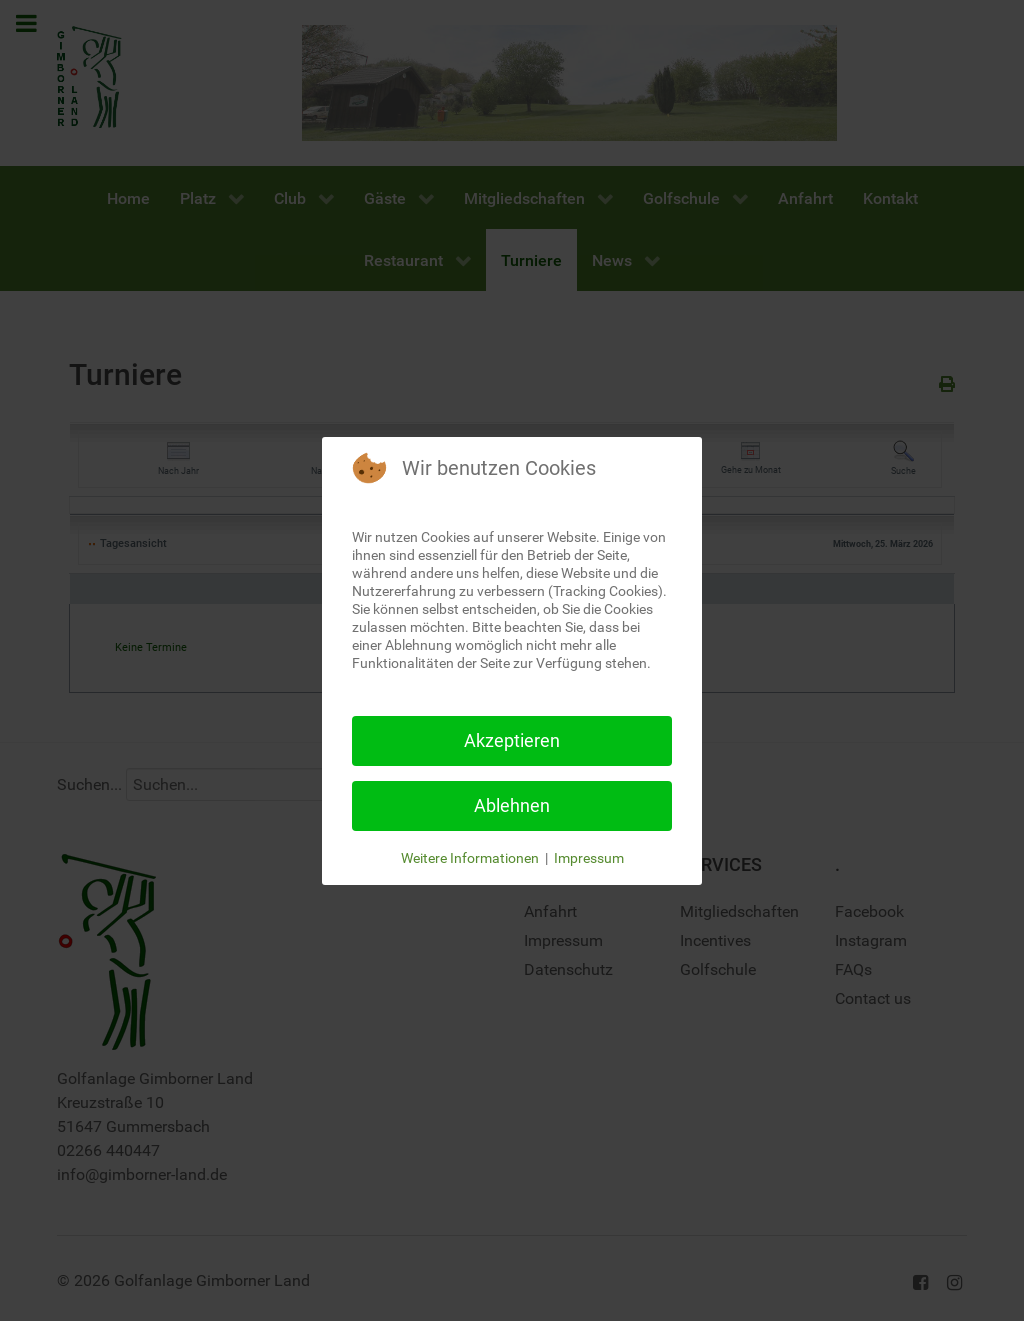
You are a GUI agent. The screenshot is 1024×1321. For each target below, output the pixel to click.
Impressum (589, 858)
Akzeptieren (512, 740)
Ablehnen (512, 805)
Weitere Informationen (470, 858)
